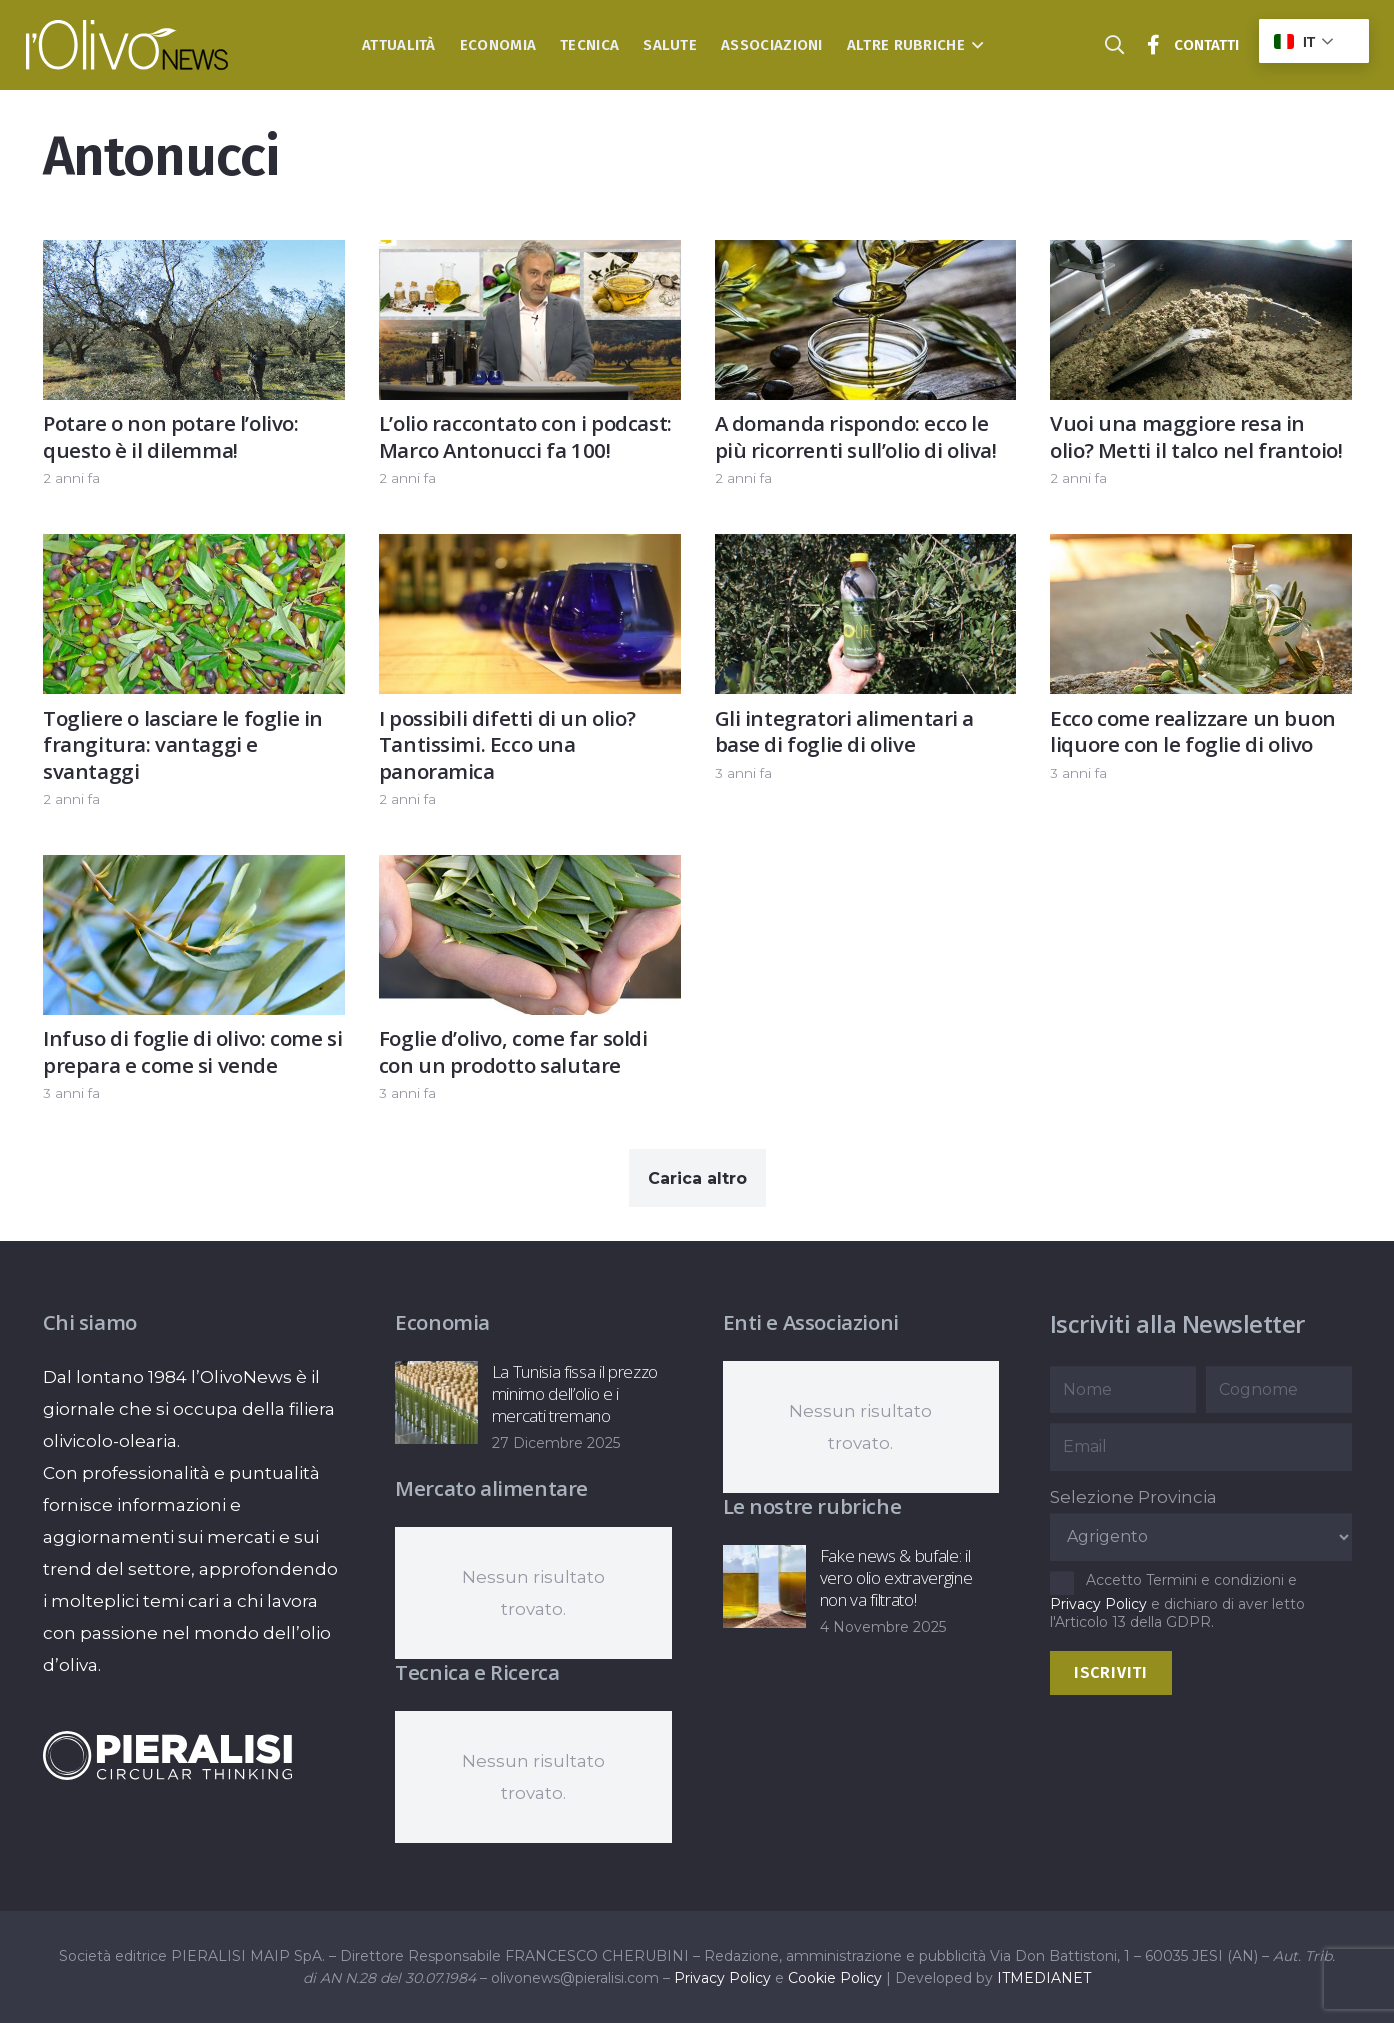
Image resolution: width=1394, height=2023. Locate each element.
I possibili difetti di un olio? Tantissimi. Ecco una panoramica (506, 744)
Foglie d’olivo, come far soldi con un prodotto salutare (512, 1052)
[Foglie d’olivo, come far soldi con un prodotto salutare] (529, 871)
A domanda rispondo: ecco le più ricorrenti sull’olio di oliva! (855, 436)
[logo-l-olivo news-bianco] (127, 45)
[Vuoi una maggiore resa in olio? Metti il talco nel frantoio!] (1201, 256)
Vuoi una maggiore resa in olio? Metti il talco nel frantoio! (1196, 436)
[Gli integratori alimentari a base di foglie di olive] (865, 551)
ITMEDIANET (1044, 1978)
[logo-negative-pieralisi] (168, 1755)
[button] (974, 45)
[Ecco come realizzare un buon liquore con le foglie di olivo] (1201, 551)
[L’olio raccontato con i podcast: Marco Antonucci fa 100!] (529, 256)
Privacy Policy (1098, 1604)
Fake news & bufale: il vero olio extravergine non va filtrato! (895, 1577)
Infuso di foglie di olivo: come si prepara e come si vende (192, 1052)
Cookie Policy (835, 1978)
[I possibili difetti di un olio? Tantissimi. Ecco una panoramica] (529, 551)
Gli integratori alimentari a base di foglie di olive (844, 731)
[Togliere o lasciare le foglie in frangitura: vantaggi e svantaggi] (194, 551)
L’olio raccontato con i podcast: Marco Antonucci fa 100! (524, 436)
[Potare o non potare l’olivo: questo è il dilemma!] (194, 256)
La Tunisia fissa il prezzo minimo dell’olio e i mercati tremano (575, 1393)
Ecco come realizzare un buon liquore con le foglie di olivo (1193, 731)
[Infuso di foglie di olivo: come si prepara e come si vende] (194, 871)
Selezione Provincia (1133, 1497)
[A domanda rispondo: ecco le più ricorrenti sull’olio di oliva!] (865, 256)
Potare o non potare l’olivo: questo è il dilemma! (171, 436)
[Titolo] (1154, 45)
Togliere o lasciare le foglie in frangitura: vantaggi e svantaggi (183, 744)
